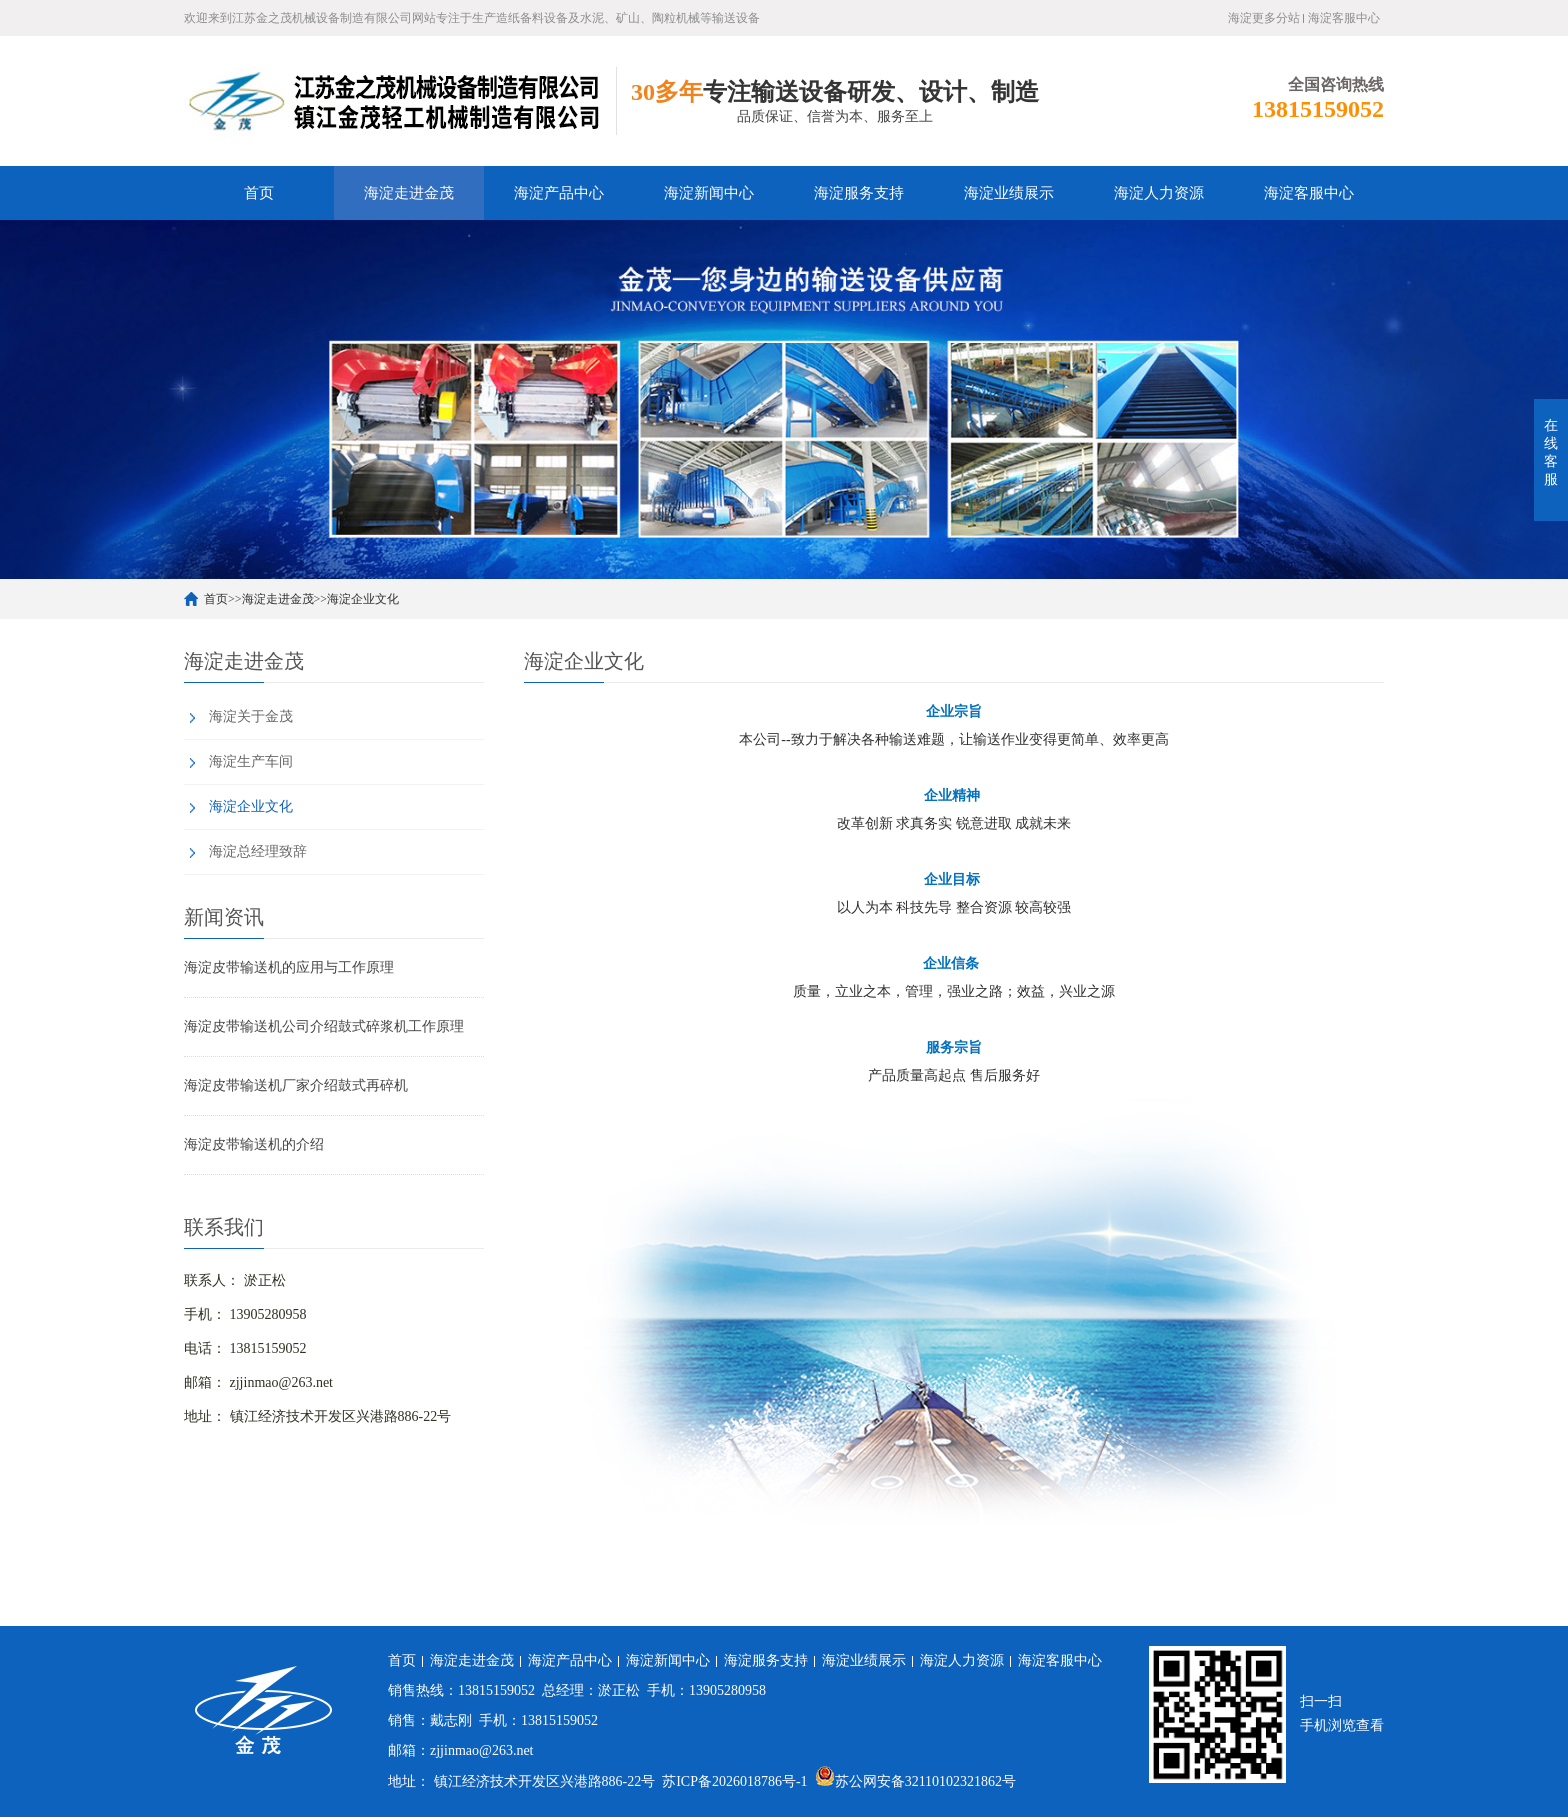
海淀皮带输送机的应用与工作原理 (289, 967)
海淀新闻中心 (709, 193)
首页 (259, 193)
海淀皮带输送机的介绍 (254, 1144)
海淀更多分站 (1264, 18)
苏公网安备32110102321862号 (915, 1781)
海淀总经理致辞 (258, 851)
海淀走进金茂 (409, 193)
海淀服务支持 (859, 193)
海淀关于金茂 (251, 716)
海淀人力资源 (1159, 193)
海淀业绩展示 (1009, 193)
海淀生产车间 (251, 761)
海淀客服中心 (1344, 18)
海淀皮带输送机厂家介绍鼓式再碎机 (296, 1085)
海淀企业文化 (363, 599)
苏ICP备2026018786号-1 (734, 1781)
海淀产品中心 (559, 193)
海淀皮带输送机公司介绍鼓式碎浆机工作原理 (324, 1026)
